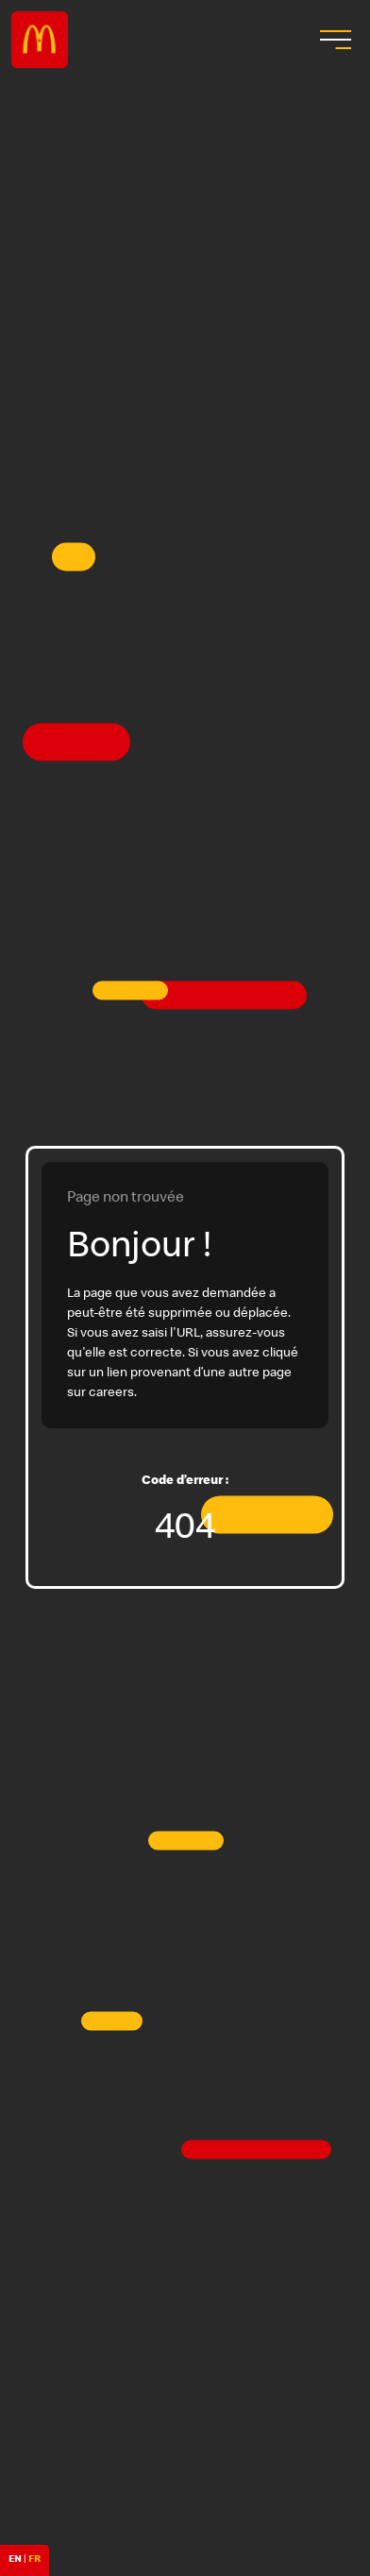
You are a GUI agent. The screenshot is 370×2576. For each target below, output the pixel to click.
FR (34, 2560)
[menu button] (333, 39)
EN (15, 2560)
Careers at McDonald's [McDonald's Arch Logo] (39, 39)
